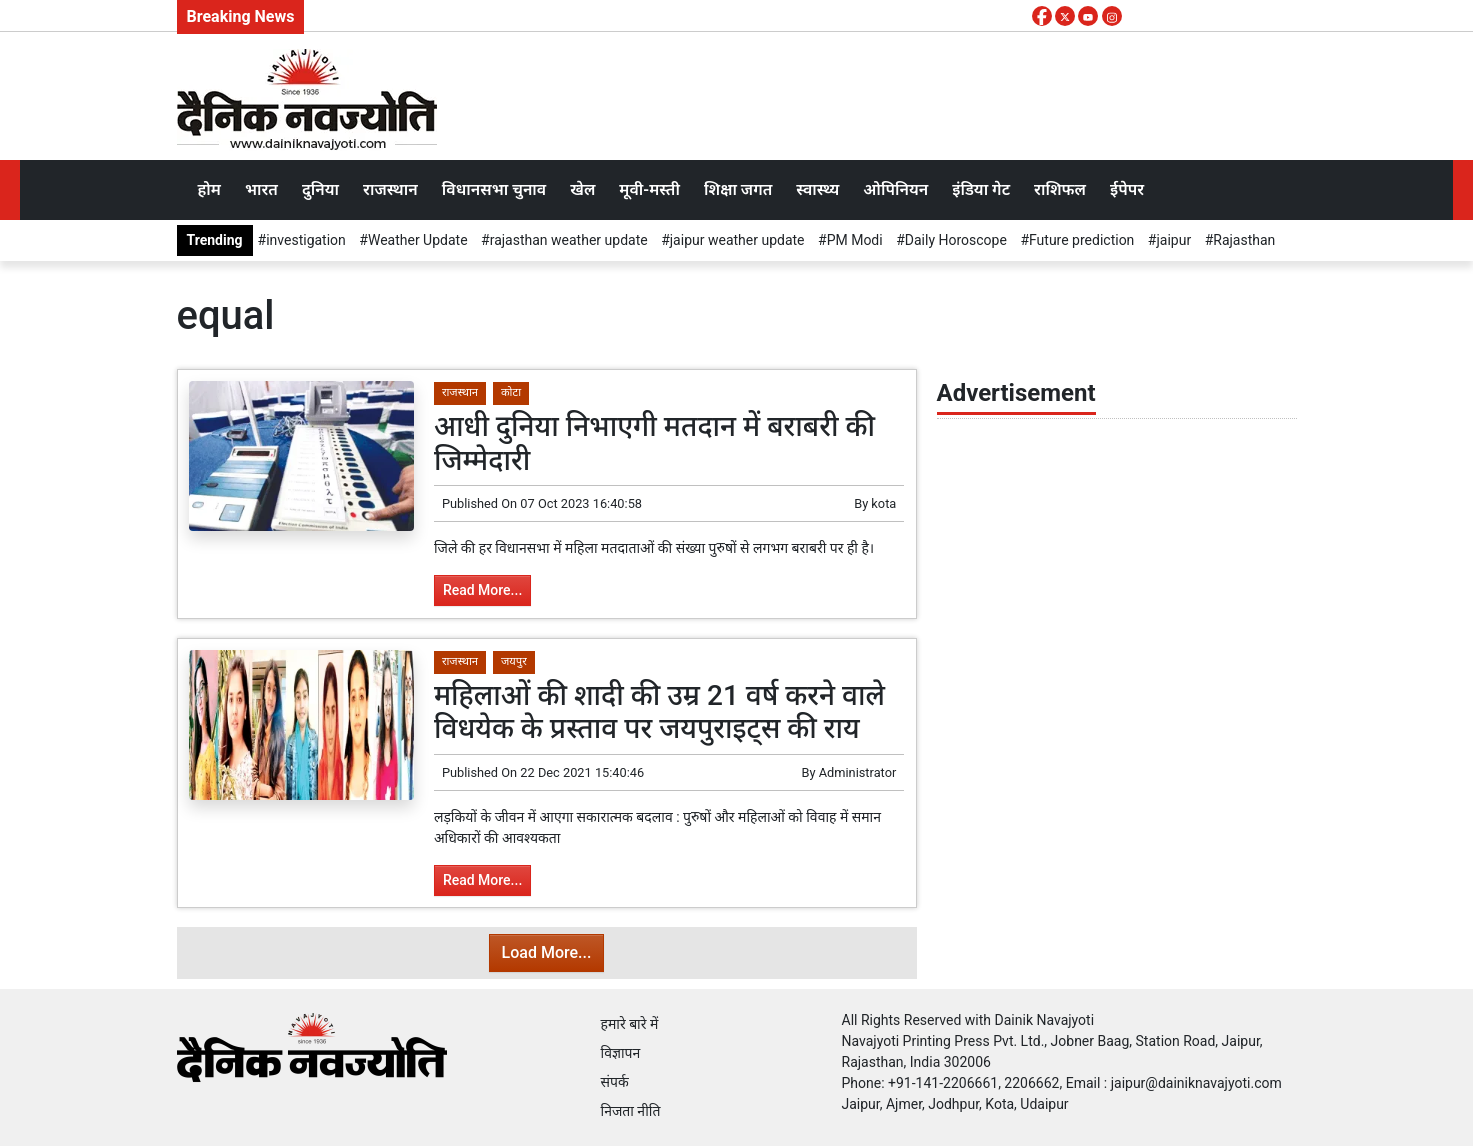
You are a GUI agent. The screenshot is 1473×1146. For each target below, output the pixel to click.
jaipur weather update (737, 240)
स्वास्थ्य (817, 189)
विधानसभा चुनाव (494, 189)
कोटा (511, 392)
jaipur (1173, 240)
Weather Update (418, 240)
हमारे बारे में (630, 1024)
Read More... (482, 590)
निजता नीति (631, 1111)
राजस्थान (390, 189)
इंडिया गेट (981, 189)
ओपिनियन (895, 189)
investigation (306, 240)
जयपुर (514, 661)
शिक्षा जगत (738, 189)
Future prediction (1081, 240)
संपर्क (615, 1082)
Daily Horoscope (956, 240)
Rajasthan (1244, 240)
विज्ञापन (621, 1053)
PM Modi (855, 240)
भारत (261, 189)
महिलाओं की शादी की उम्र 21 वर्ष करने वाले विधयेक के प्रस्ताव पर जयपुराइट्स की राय (659, 712)
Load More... (547, 952)
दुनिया (320, 189)
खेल (582, 189)
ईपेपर (1127, 189)
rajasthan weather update (569, 240)
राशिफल (1060, 189)
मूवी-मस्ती (649, 189)
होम (209, 189)
